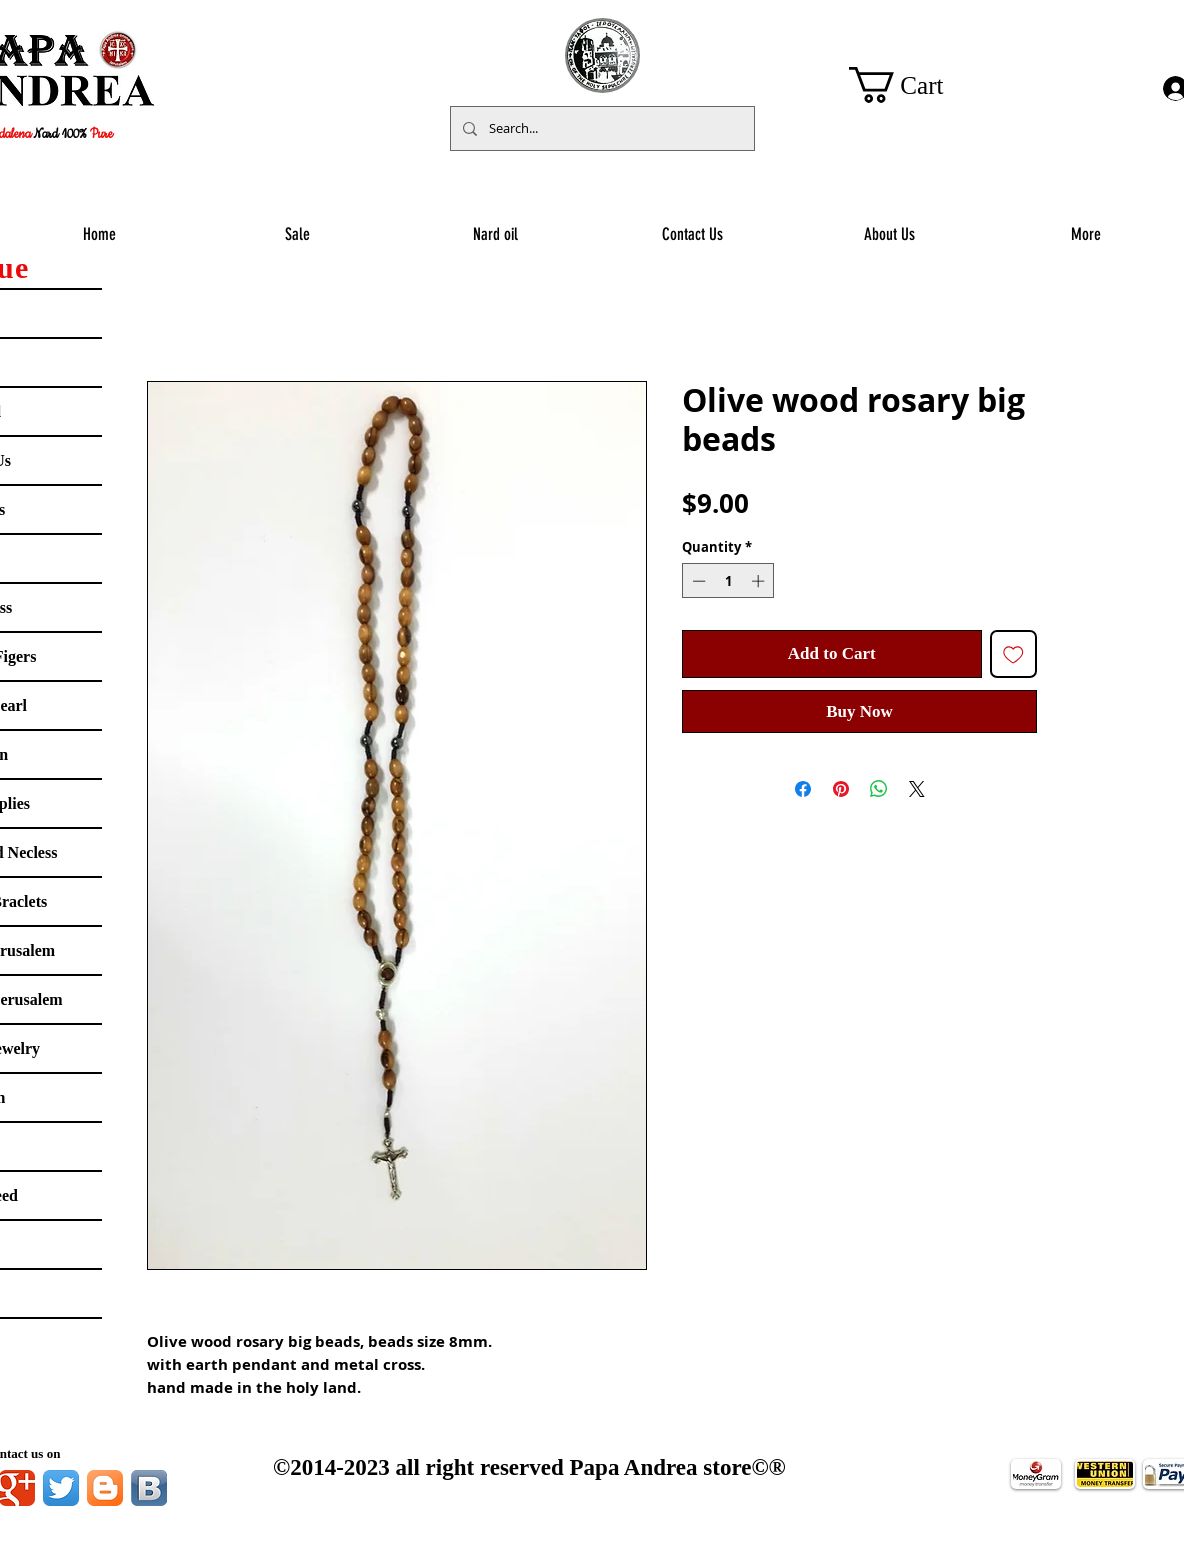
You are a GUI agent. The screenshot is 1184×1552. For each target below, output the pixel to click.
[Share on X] (917, 789)
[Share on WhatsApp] (879, 789)
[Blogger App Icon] (105, 1488)
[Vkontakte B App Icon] (149, 1488)
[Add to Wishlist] (1014, 654)
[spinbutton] (728, 581)
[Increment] (760, 581)
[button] (916, 85)
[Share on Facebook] (803, 789)
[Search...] (600, 128)
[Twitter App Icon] (61, 1488)
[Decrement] (697, 581)
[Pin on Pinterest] (841, 789)
